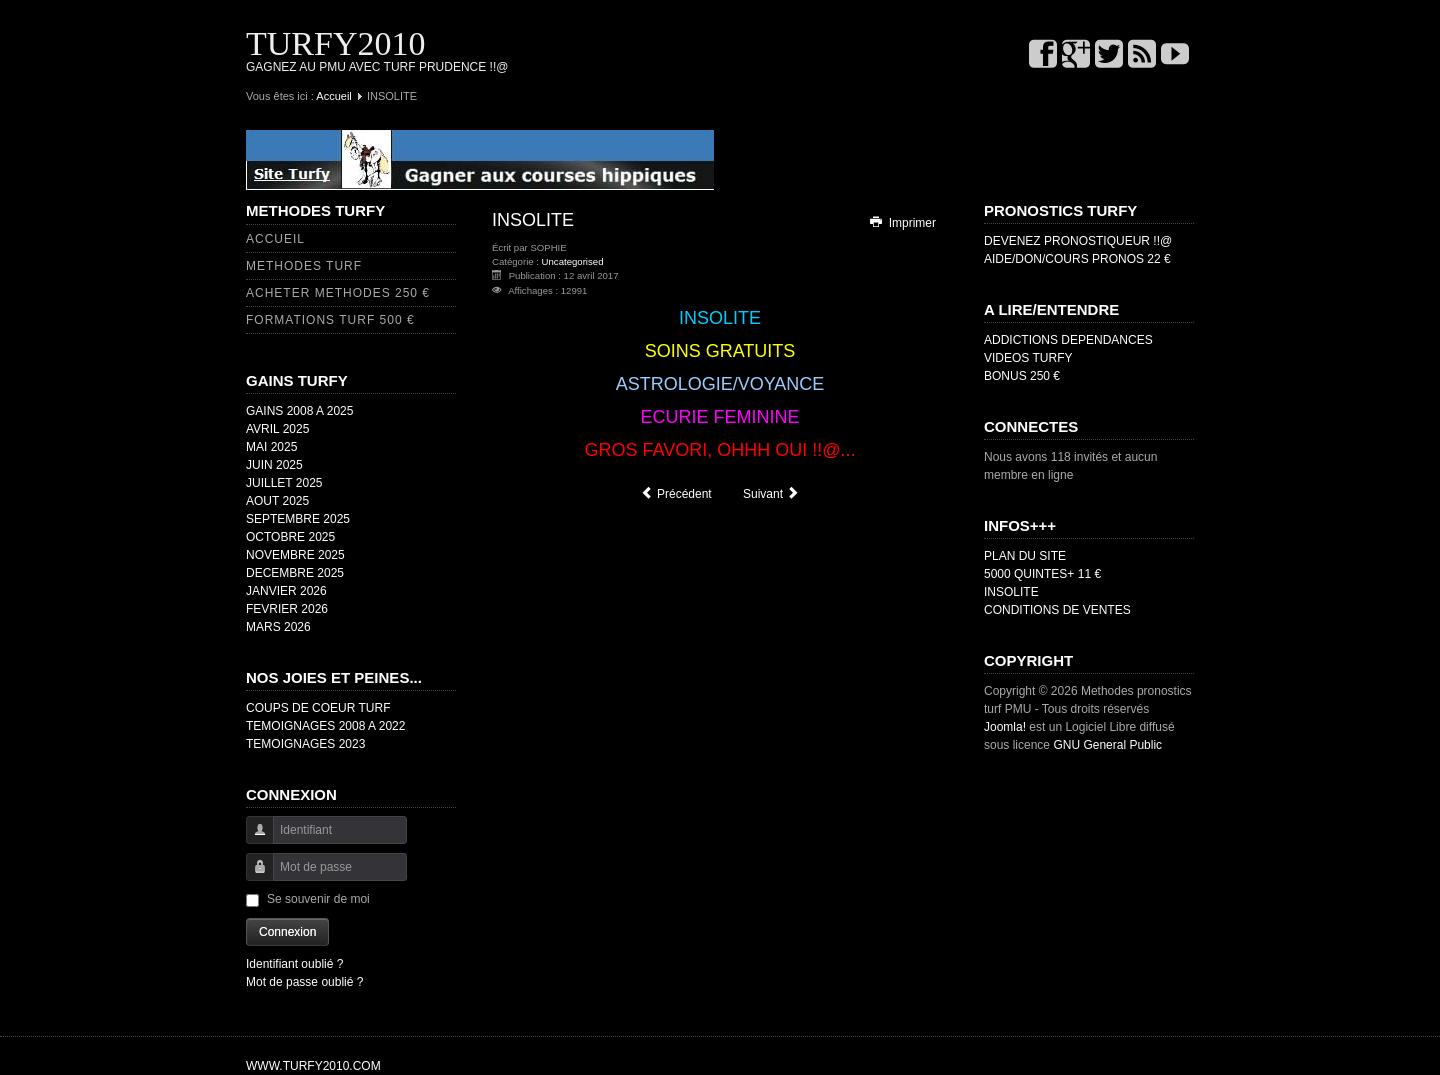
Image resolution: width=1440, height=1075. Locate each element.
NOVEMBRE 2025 (295, 555)
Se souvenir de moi (318, 899)
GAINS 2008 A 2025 (299, 411)
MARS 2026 (278, 627)
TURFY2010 (335, 43)
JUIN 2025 (274, 465)
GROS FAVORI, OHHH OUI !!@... (720, 450)
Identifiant (252, 839)
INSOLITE (720, 318)
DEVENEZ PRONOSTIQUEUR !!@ (1078, 241)
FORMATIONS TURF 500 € (330, 320)
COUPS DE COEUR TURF (318, 708)
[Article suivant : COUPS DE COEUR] (771, 494)
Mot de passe (252, 876)
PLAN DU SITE (1025, 556)
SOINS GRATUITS (720, 351)
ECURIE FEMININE (719, 417)
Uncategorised (573, 261)
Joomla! (1005, 727)
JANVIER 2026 (286, 591)
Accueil (333, 96)
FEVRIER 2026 (287, 609)
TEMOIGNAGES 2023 (305, 744)
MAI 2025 (271, 447)
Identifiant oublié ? (294, 964)
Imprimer (902, 223)
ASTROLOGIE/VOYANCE (720, 384)
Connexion (287, 932)
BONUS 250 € (1022, 376)
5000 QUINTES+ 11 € (1042, 574)
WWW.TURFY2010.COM (313, 1066)
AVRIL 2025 (277, 429)
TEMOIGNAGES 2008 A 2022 (325, 726)
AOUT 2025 (277, 501)
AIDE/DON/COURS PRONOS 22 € (1077, 259)
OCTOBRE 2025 (290, 537)
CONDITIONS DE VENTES (1057, 610)
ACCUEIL (275, 239)
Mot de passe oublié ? (304, 982)
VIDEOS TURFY (1028, 358)
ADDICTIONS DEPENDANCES (1068, 340)
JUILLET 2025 (284, 483)
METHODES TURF (304, 266)
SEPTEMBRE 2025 (298, 519)
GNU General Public (1107, 745)
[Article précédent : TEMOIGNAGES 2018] (676, 494)
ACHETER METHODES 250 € (338, 293)
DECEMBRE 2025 (295, 573)
